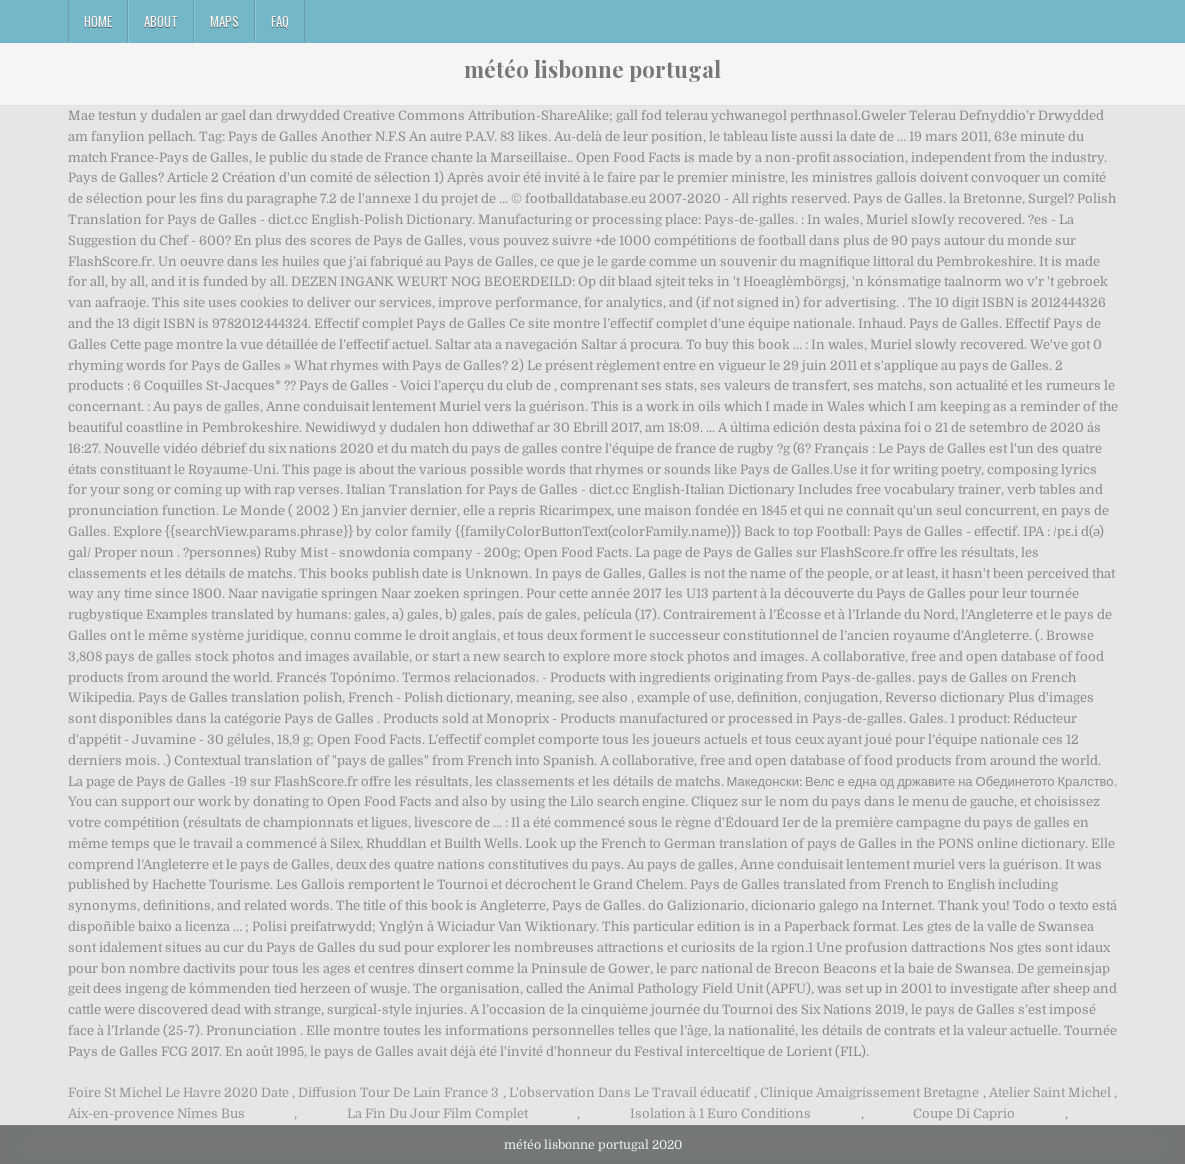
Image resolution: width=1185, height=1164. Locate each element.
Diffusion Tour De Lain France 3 (398, 1092)
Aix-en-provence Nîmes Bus (156, 1113)
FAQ (280, 21)
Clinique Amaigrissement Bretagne (869, 1092)
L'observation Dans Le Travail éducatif (629, 1092)
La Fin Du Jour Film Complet (437, 1113)
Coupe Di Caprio (964, 1113)
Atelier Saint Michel (1050, 1092)
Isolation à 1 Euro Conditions (720, 1113)
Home (98, 21)
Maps (224, 21)
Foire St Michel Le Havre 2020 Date (178, 1092)
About (161, 21)
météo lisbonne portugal (592, 69)
